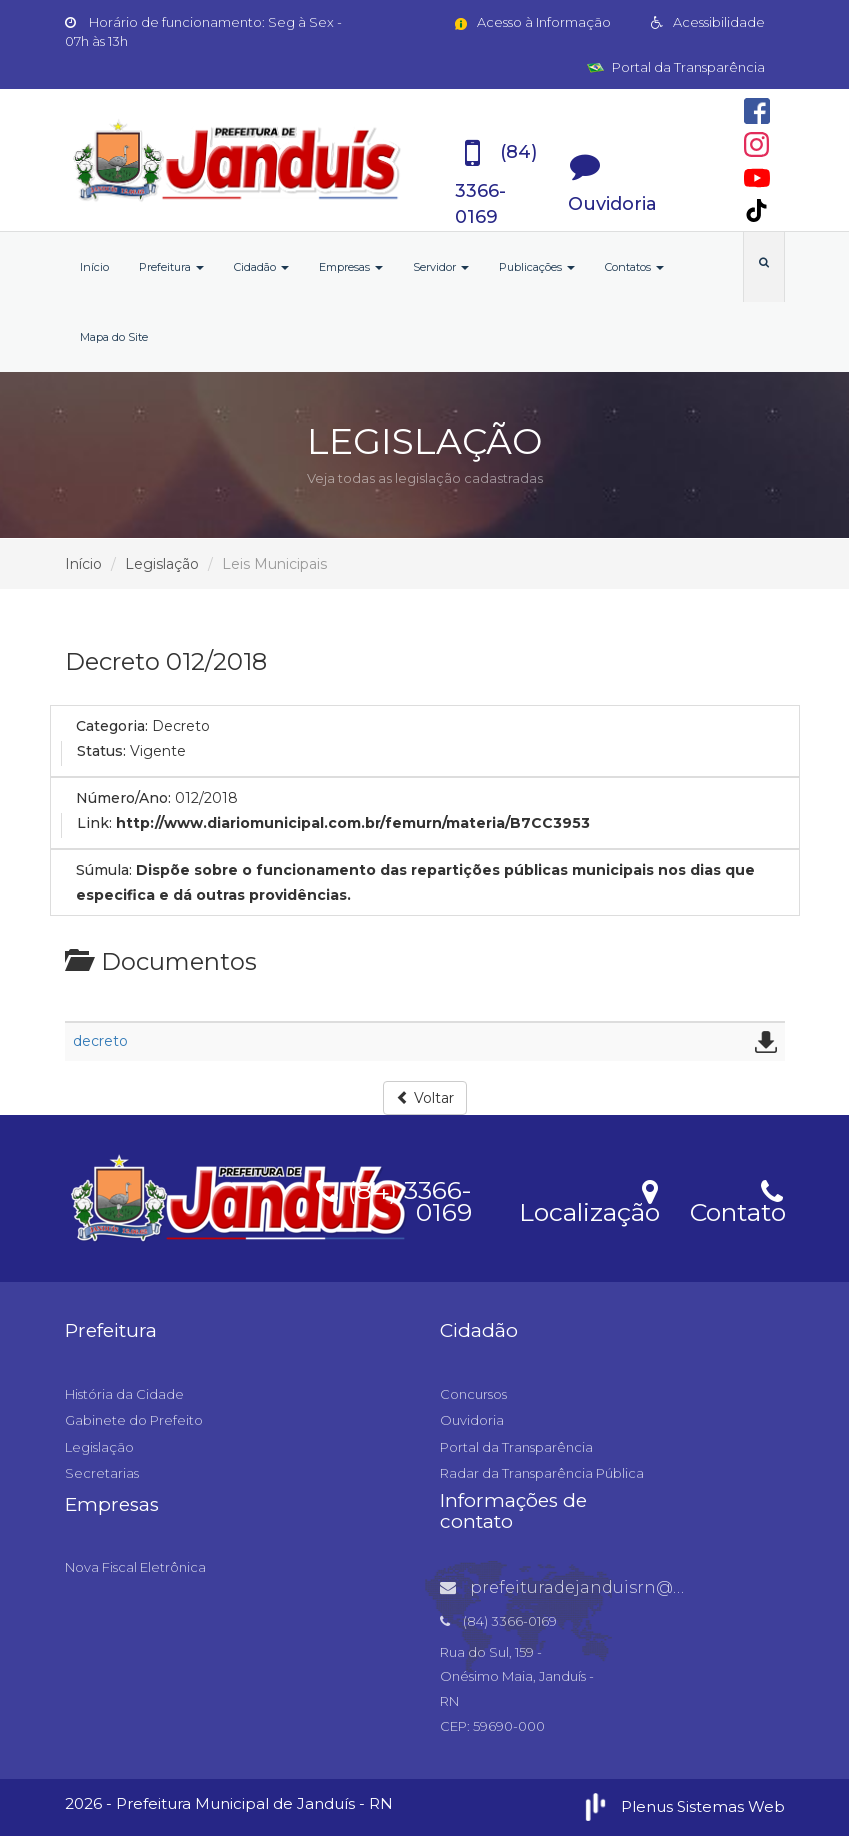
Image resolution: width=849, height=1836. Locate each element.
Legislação (162, 564)
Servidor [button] (441, 267)
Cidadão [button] (261, 267)
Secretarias (102, 1473)
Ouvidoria (472, 1420)
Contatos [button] (634, 267)
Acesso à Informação (531, 22)
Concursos (473, 1394)
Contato (737, 1199)
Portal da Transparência (676, 67)
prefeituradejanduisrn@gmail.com (601, 1587)
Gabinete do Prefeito (134, 1420)
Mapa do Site (114, 337)
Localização (589, 1199)
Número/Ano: (123, 798)
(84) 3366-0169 (394, 1198)
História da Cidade (124, 1394)
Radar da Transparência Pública (542, 1473)
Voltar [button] (425, 1098)
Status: (101, 751)
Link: (94, 823)
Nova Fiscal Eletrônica (135, 1567)
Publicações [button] (537, 267)
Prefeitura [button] (171, 267)
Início (94, 267)
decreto (100, 1041)
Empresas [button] (351, 267)
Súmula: (104, 870)
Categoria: (112, 726)
